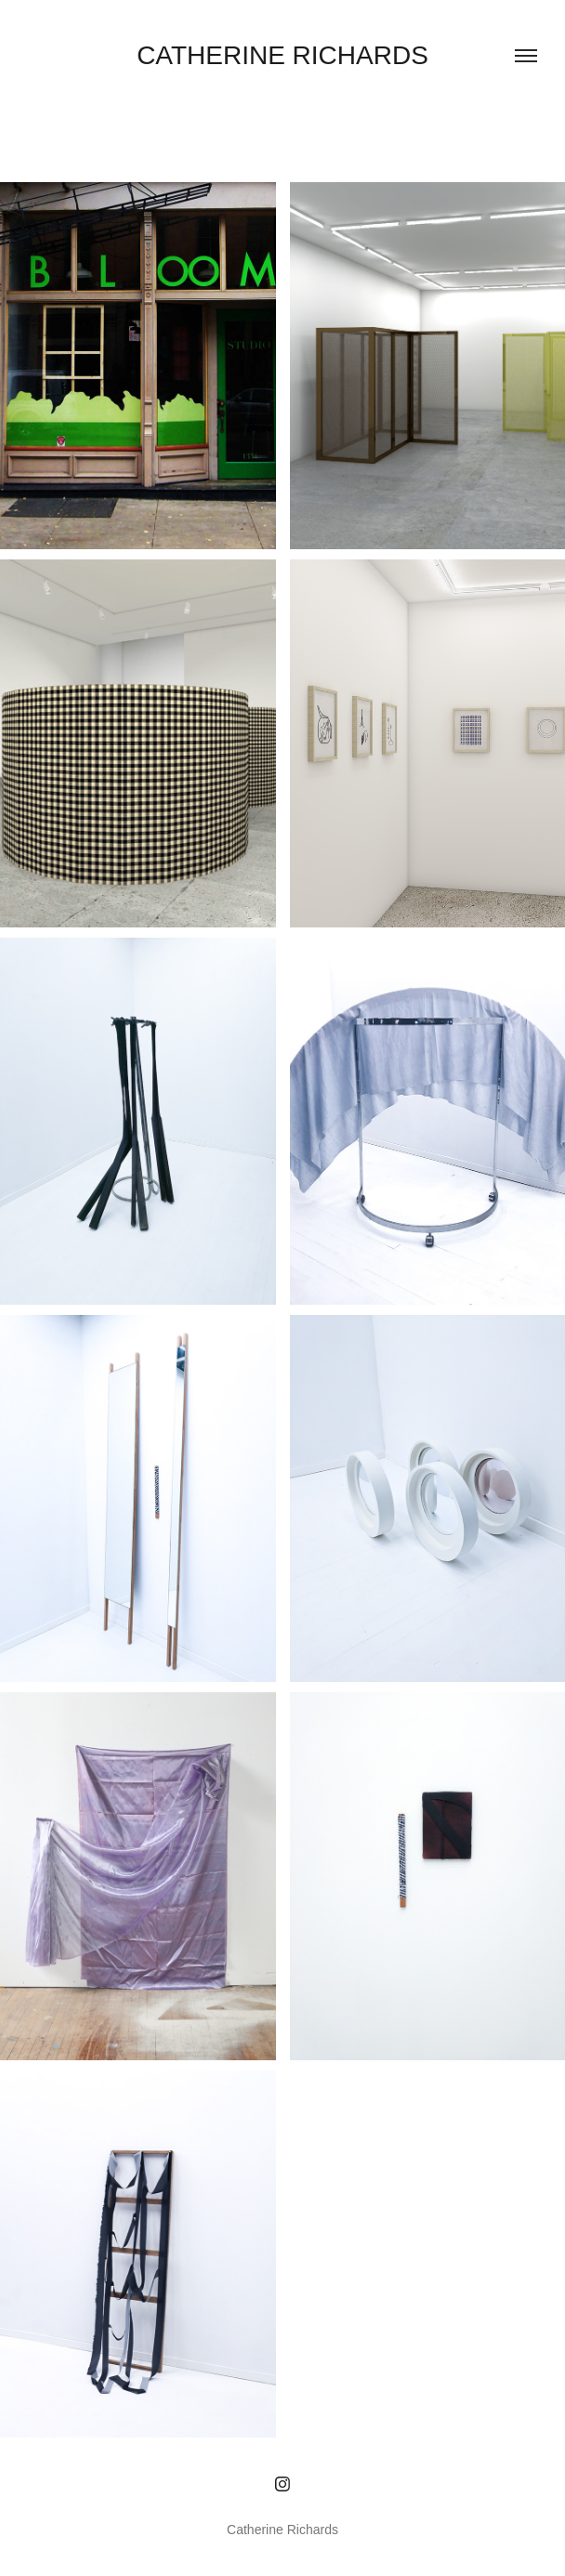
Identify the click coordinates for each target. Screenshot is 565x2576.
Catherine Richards (282, 55)
